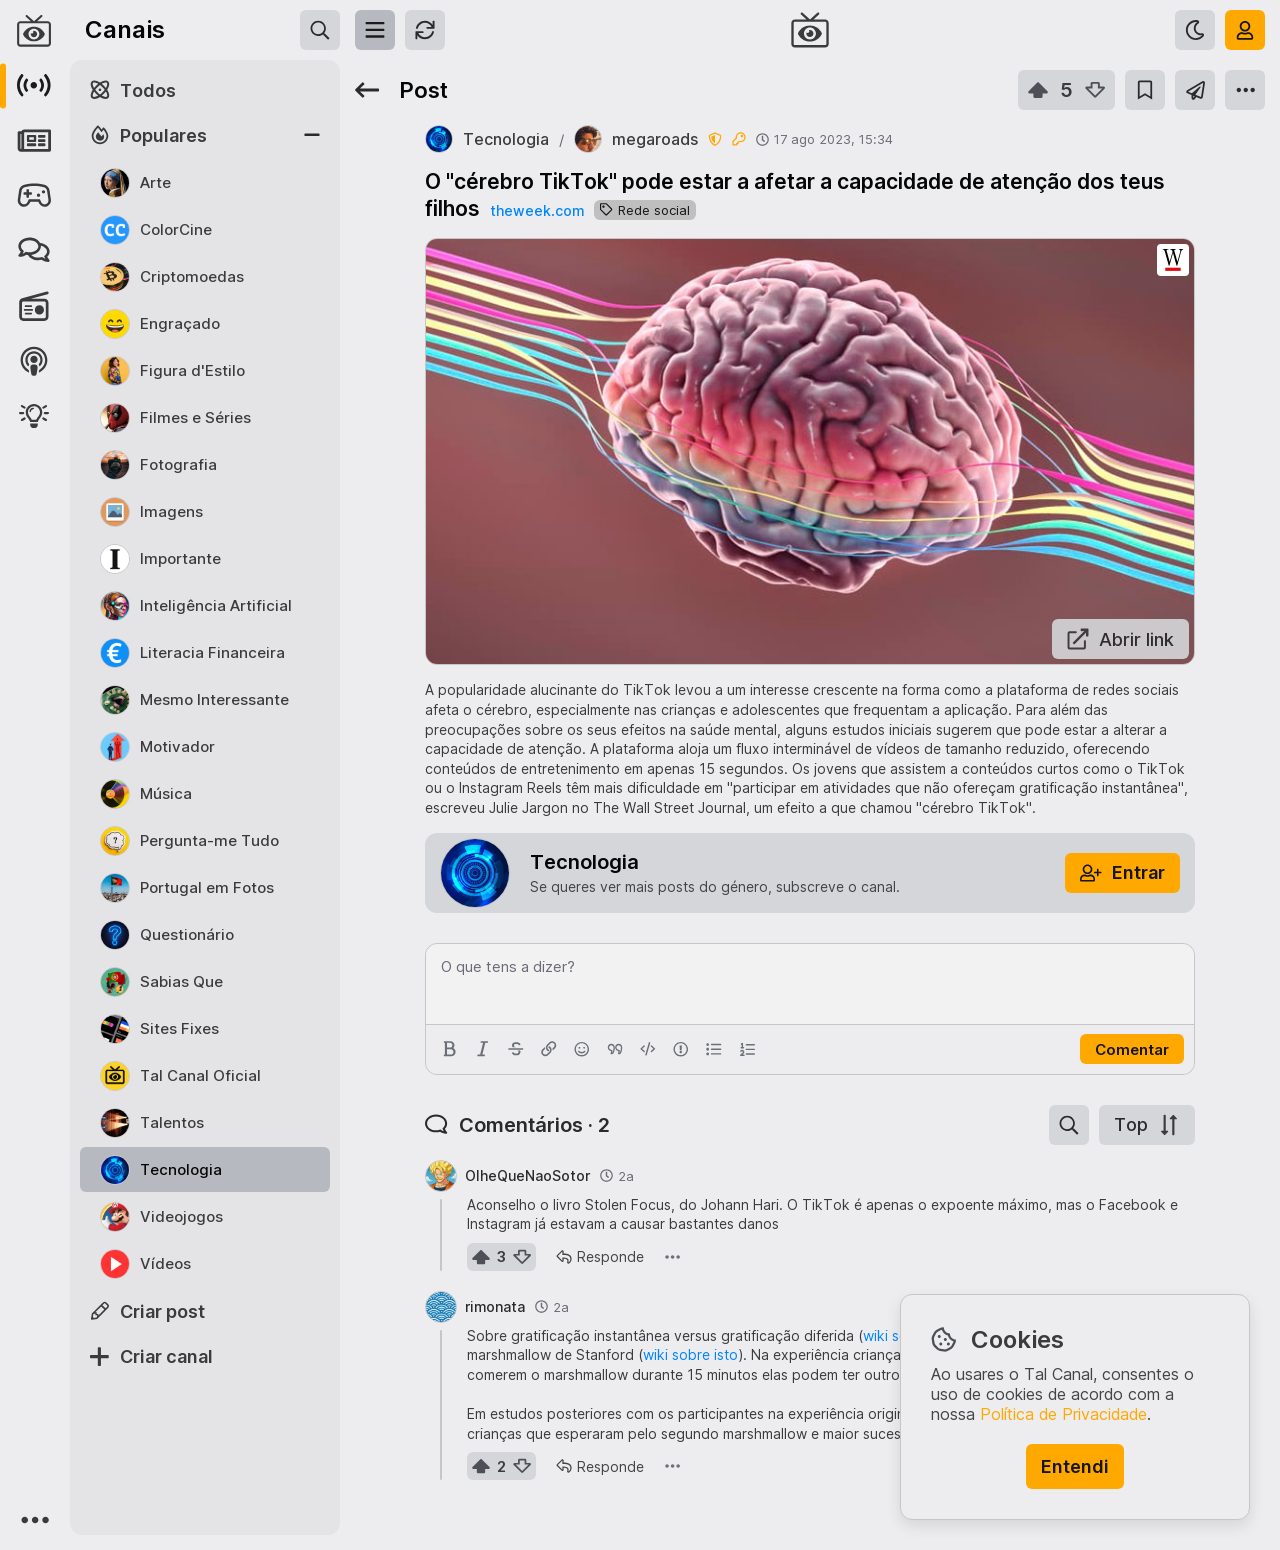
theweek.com (537, 210)
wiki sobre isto (690, 1354)
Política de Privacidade (1063, 1414)
